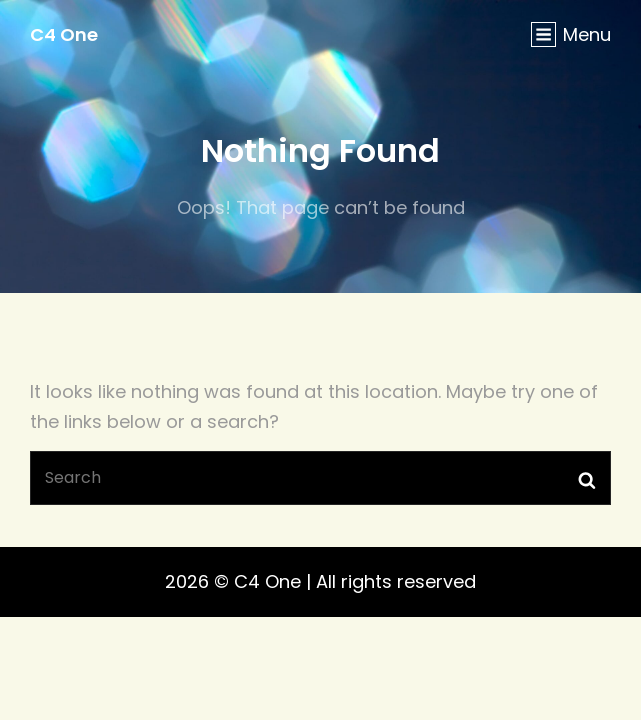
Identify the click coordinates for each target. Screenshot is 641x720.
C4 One (64, 34)
